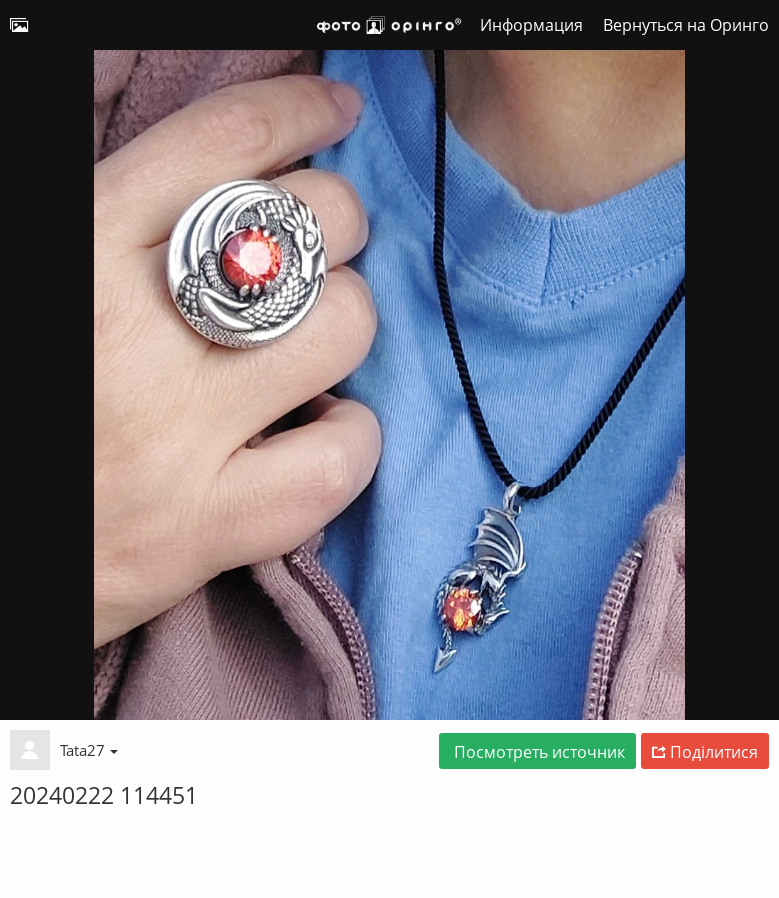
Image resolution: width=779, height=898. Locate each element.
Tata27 (89, 750)
